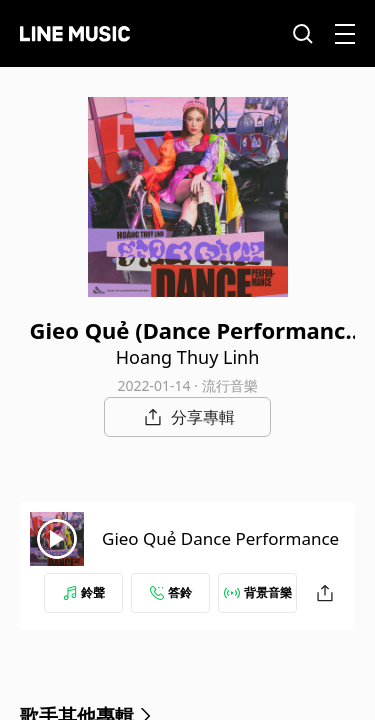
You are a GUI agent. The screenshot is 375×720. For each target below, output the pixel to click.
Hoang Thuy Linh (188, 357)
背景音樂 (258, 592)
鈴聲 (84, 592)
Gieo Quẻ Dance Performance (220, 538)
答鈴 (171, 592)
